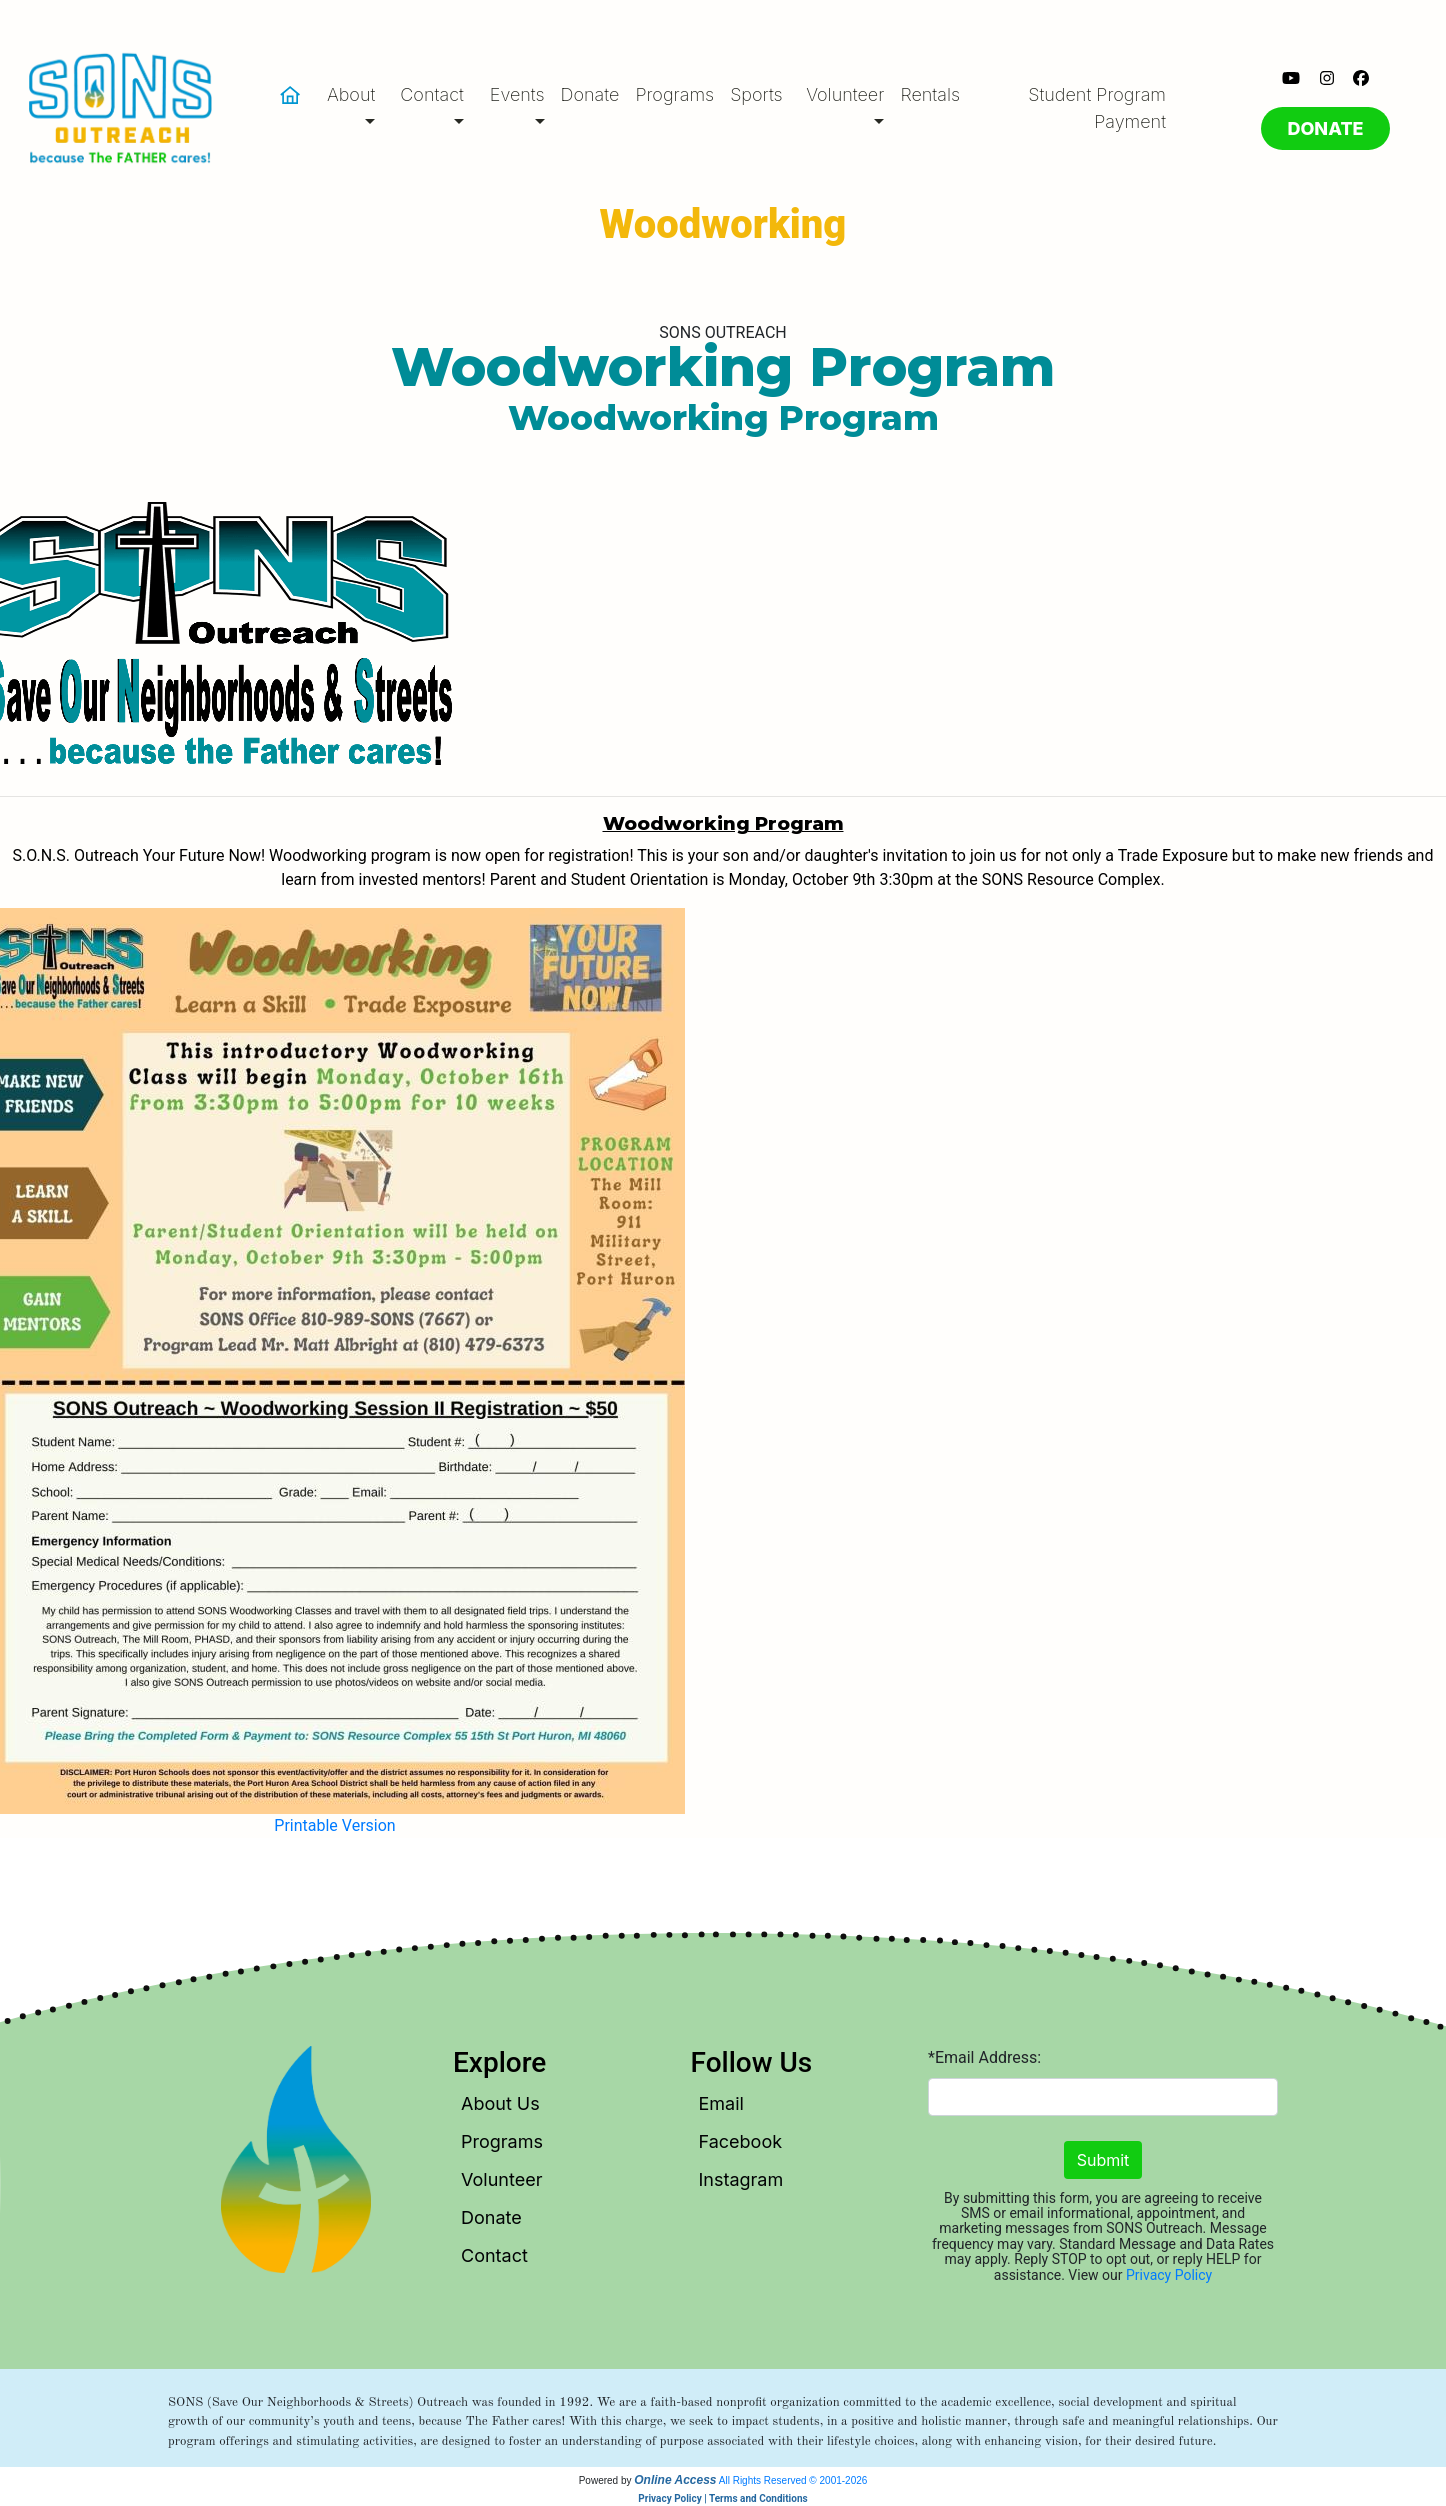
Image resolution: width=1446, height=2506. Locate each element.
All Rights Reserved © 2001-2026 (793, 2480)
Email (721, 2103)
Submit (1103, 2160)
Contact (494, 2255)
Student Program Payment (1097, 108)
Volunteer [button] (845, 94)
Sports (756, 94)
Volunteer (501, 2179)
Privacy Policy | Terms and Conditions (722, 2498)
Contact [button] (432, 94)
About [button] (351, 94)
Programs (674, 94)
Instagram (741, 2179)
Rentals (930, 94)
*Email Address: (984, 2057)
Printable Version (334, 1825)
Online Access (675, 2480)
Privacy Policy (1169, 2275)
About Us (500, 2103)
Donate (590, 94)
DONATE (1325, 128)
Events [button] (517, 94)
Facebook (741, 2141)
